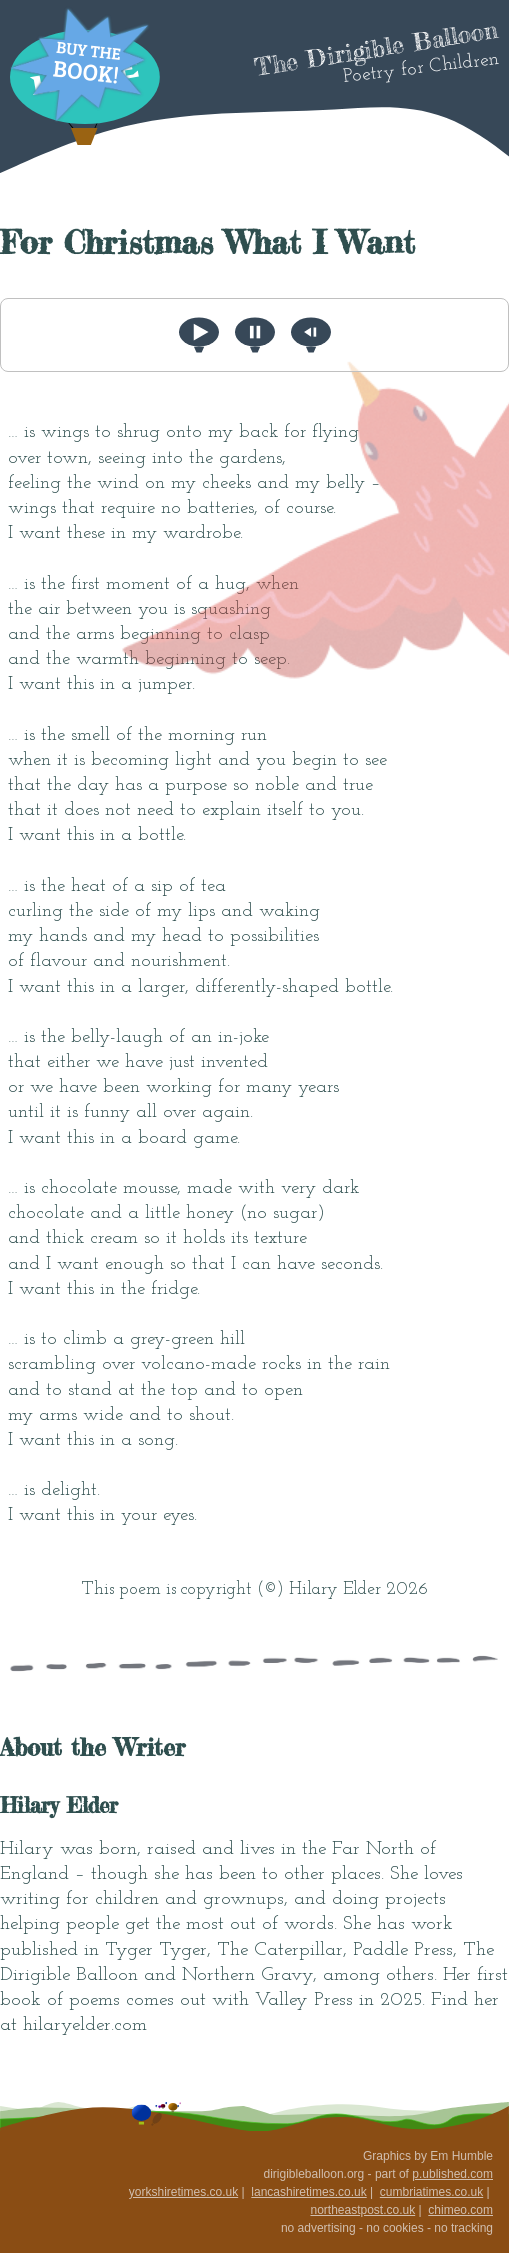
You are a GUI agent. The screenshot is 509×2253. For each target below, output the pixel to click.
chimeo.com (460, 2210)
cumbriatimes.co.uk (431, 2192)
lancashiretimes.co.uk (308, 2192)
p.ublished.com (452, 2174)
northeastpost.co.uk (362, 2210)
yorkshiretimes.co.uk (183, 2192)
